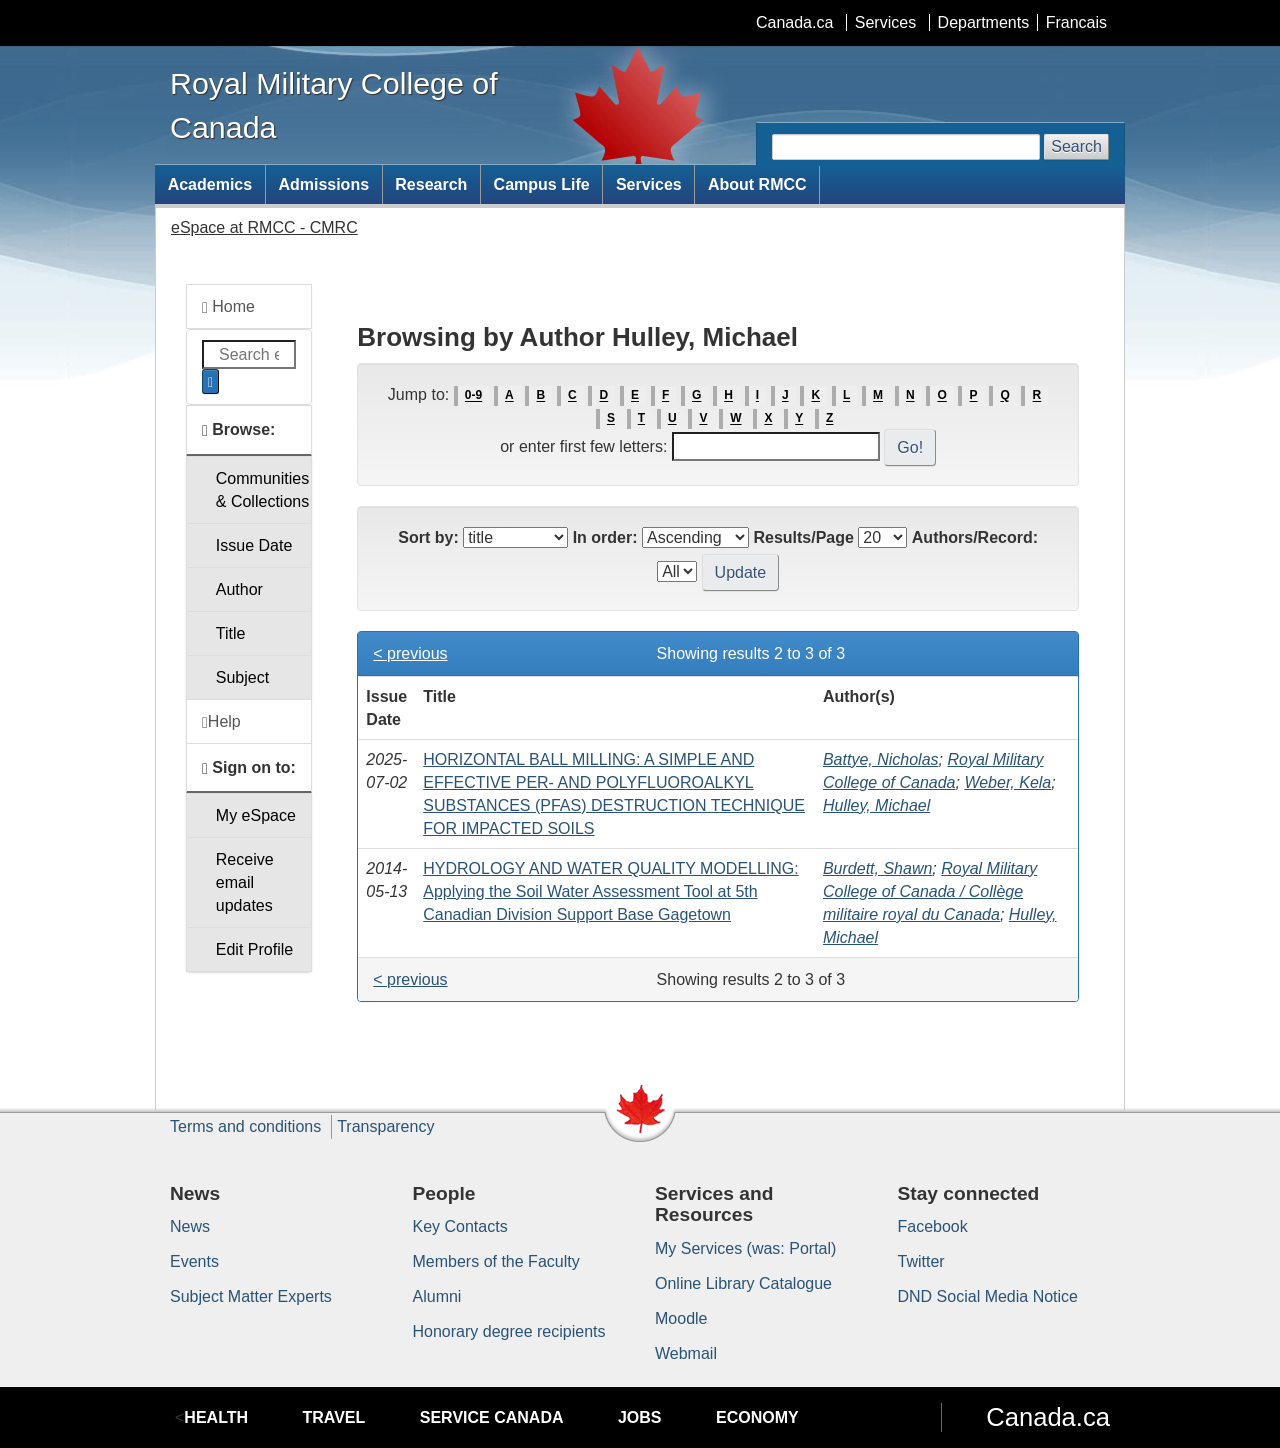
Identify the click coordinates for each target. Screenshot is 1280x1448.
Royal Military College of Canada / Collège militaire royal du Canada (930, 891)
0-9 (473, 396)
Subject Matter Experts (251, 1296)
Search (1076, 146)
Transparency (385, 1126)
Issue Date (254, 545)
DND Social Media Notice (988, 1296)
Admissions (323, 184)
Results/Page (803, 537)
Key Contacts (460, 1226)
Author (239, 589)
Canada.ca (794, 22)
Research (431, 184)
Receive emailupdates (245, 882)
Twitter (921, 1261)
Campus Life (542, 184)
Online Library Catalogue (743, 1283)
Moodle (681, 1318)
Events (194, 1261)
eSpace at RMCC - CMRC (264, 227)
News (190, 1226)
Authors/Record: (975, 537)
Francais (1076, 22)
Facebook (933, 1226)
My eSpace (256, 815)
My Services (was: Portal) (745, 1248)
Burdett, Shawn (877, 868)
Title (231, 633)
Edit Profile (254, 949)
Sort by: (428, 537)
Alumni (437, 1296)
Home (228, 307)
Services (885, 22)
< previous (410, 653)
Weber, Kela (1007, 782)
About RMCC (757, 184)
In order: (605, 537)
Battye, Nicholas (881, 759)
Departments (984, 22)
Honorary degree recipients (509, 1331)
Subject (242, 677)
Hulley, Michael (876, 805)
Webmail (686, 1353)
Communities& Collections (262, 490)
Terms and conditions (245, 1126)
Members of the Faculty (496, 1261)
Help (221, 722)
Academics (210, 184)
